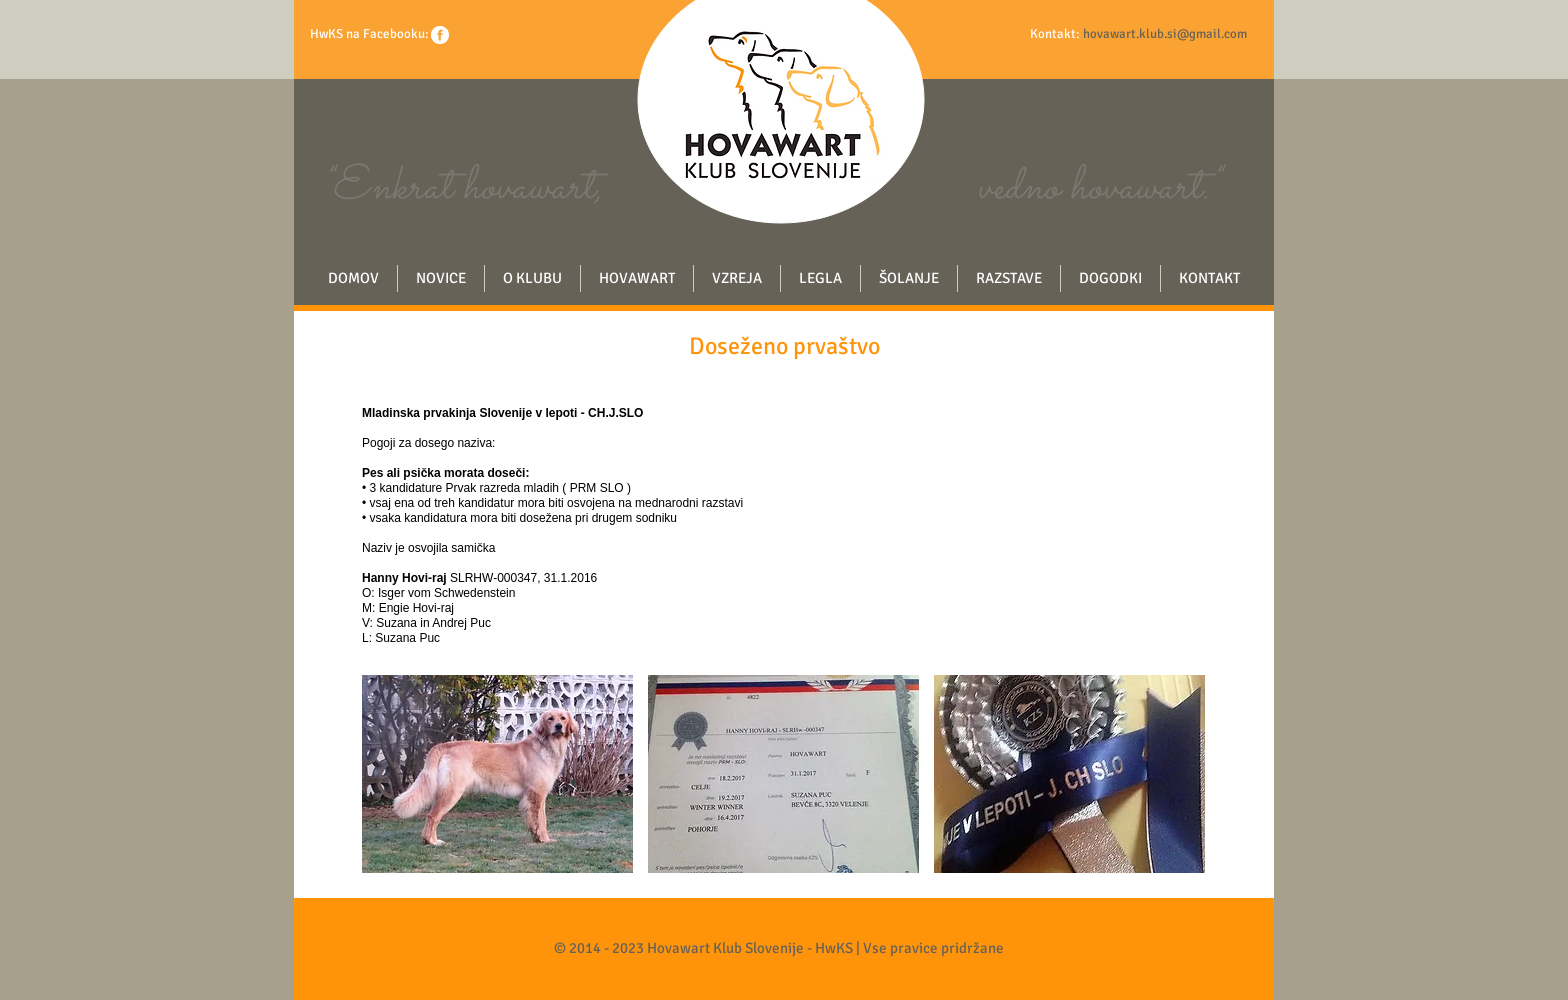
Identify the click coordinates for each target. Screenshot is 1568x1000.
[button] (497, 774)
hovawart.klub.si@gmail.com (1165, 34)
